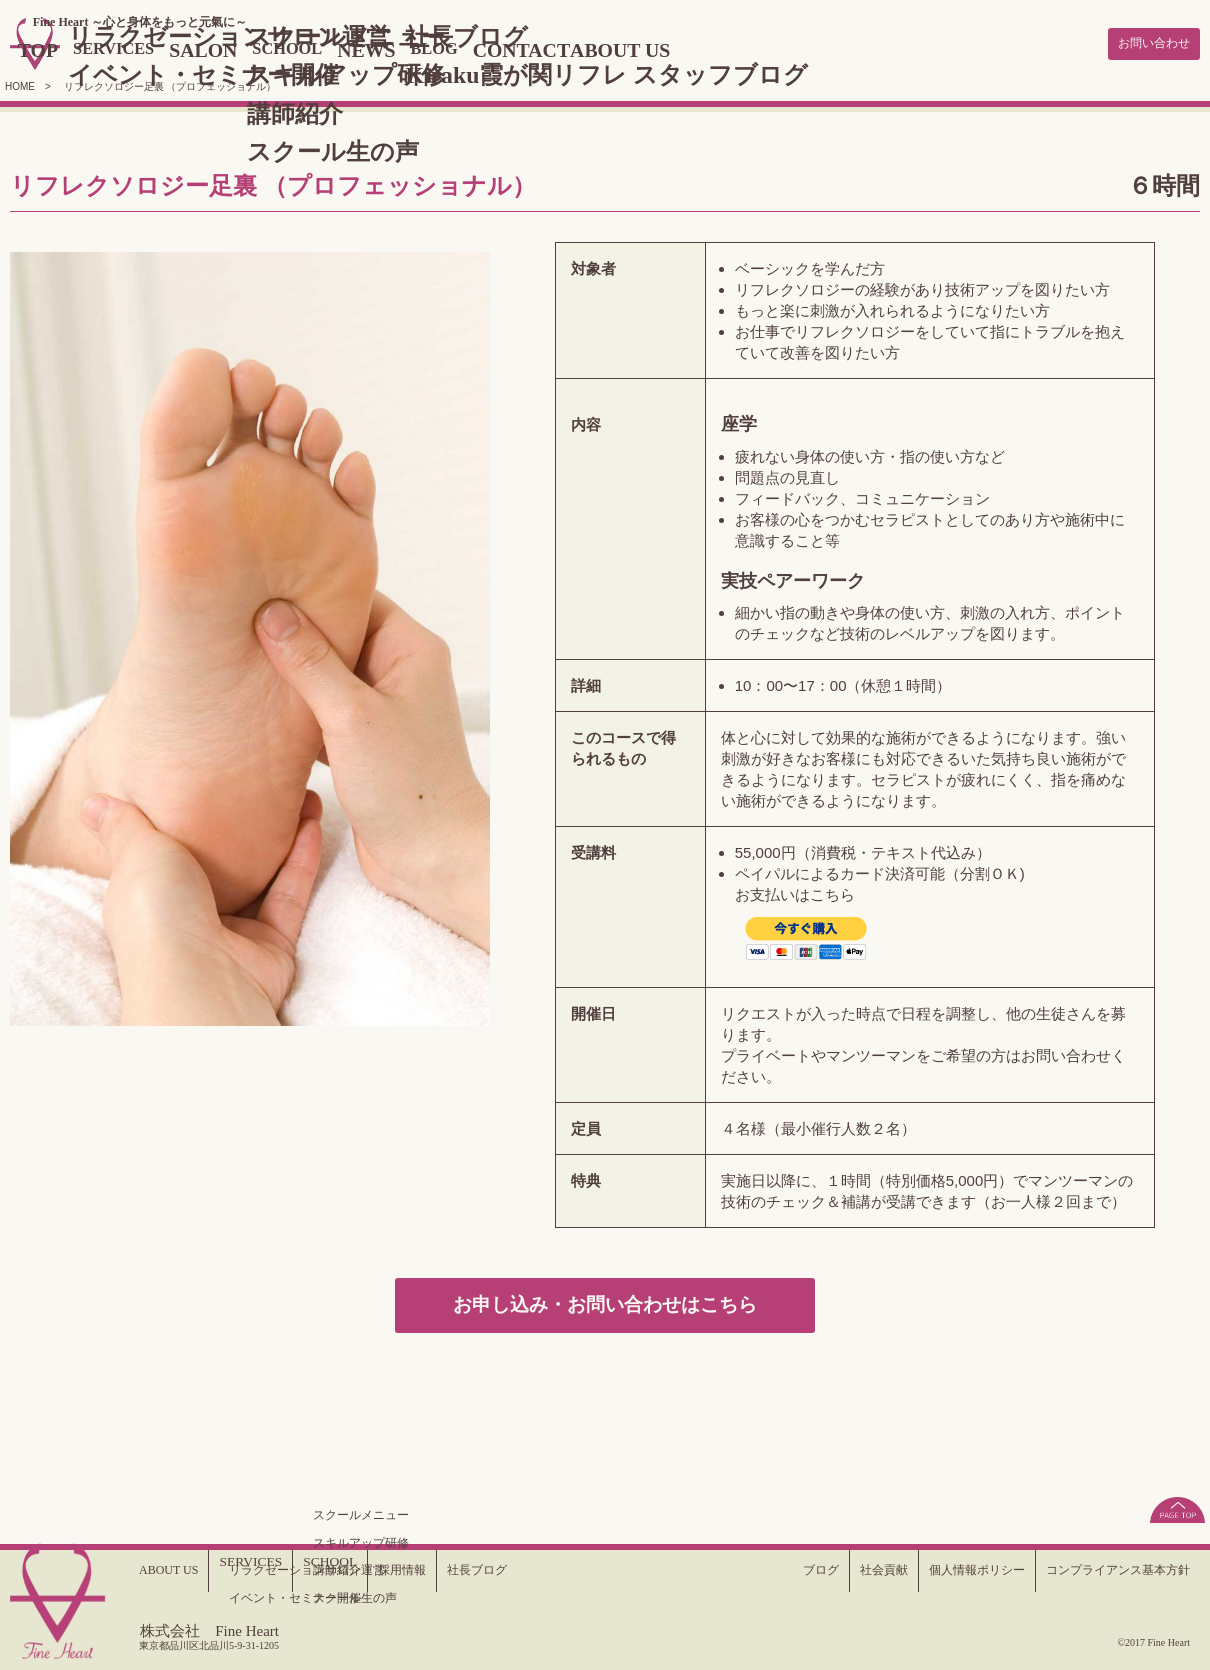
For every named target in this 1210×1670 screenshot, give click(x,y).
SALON (279, 48)
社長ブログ (498, 1570)
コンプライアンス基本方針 (1106, 1570)
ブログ (770, 1570)
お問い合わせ (1145, 42)
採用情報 (414, 1570)
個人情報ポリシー (945, 1570)
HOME (20, 82)
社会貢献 (840, 1570)
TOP (92, 48)
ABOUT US (748, 48)
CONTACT (634, 48)
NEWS (462, 48)
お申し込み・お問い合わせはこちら (605, 1305)
